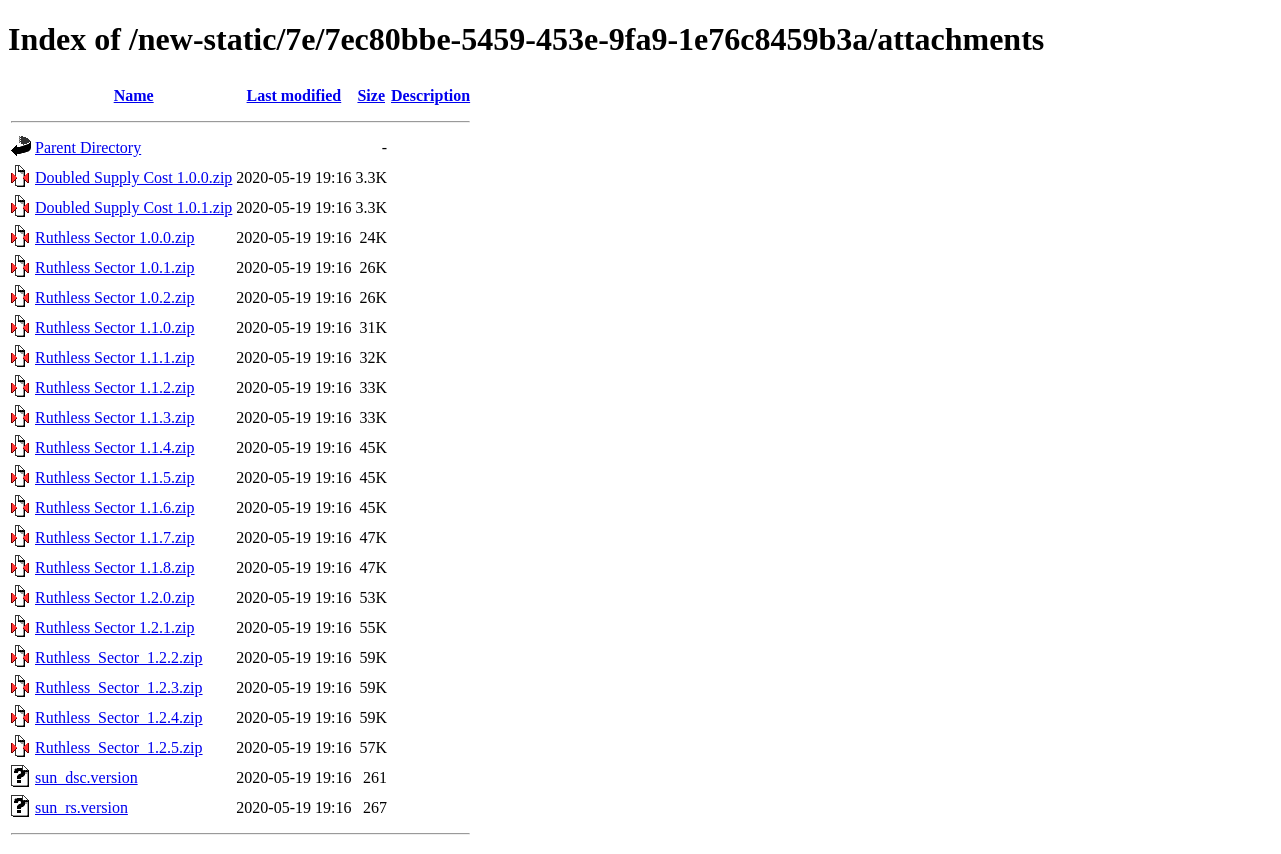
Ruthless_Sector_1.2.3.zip (119, 687)
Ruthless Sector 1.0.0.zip (115, 237)
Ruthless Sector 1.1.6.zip (115, 507)
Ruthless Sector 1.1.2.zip (115, 387)
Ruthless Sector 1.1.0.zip (115, 327)
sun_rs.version (81, 807)
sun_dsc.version (86, 777)
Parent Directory (88, 147)
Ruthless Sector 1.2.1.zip (115, 627)
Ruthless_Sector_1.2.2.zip (119, 657)
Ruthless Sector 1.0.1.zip (115, 267)
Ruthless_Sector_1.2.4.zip (119, 717)
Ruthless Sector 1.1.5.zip (115, 477)
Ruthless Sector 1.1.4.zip (115, 447)
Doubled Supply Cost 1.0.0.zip (133, 177)
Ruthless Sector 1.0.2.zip (115, 297)
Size (371, 95)
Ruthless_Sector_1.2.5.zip (119, 747)
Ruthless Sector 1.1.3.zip (115, 417)
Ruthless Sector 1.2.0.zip (115, 597)
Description (430, 95)
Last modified (294, 95)
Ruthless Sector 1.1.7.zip (115, 537)
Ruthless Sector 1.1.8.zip (115, 567)
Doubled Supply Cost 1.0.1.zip (133, 207)
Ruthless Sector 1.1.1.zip (115, 357)
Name (134, 95)
